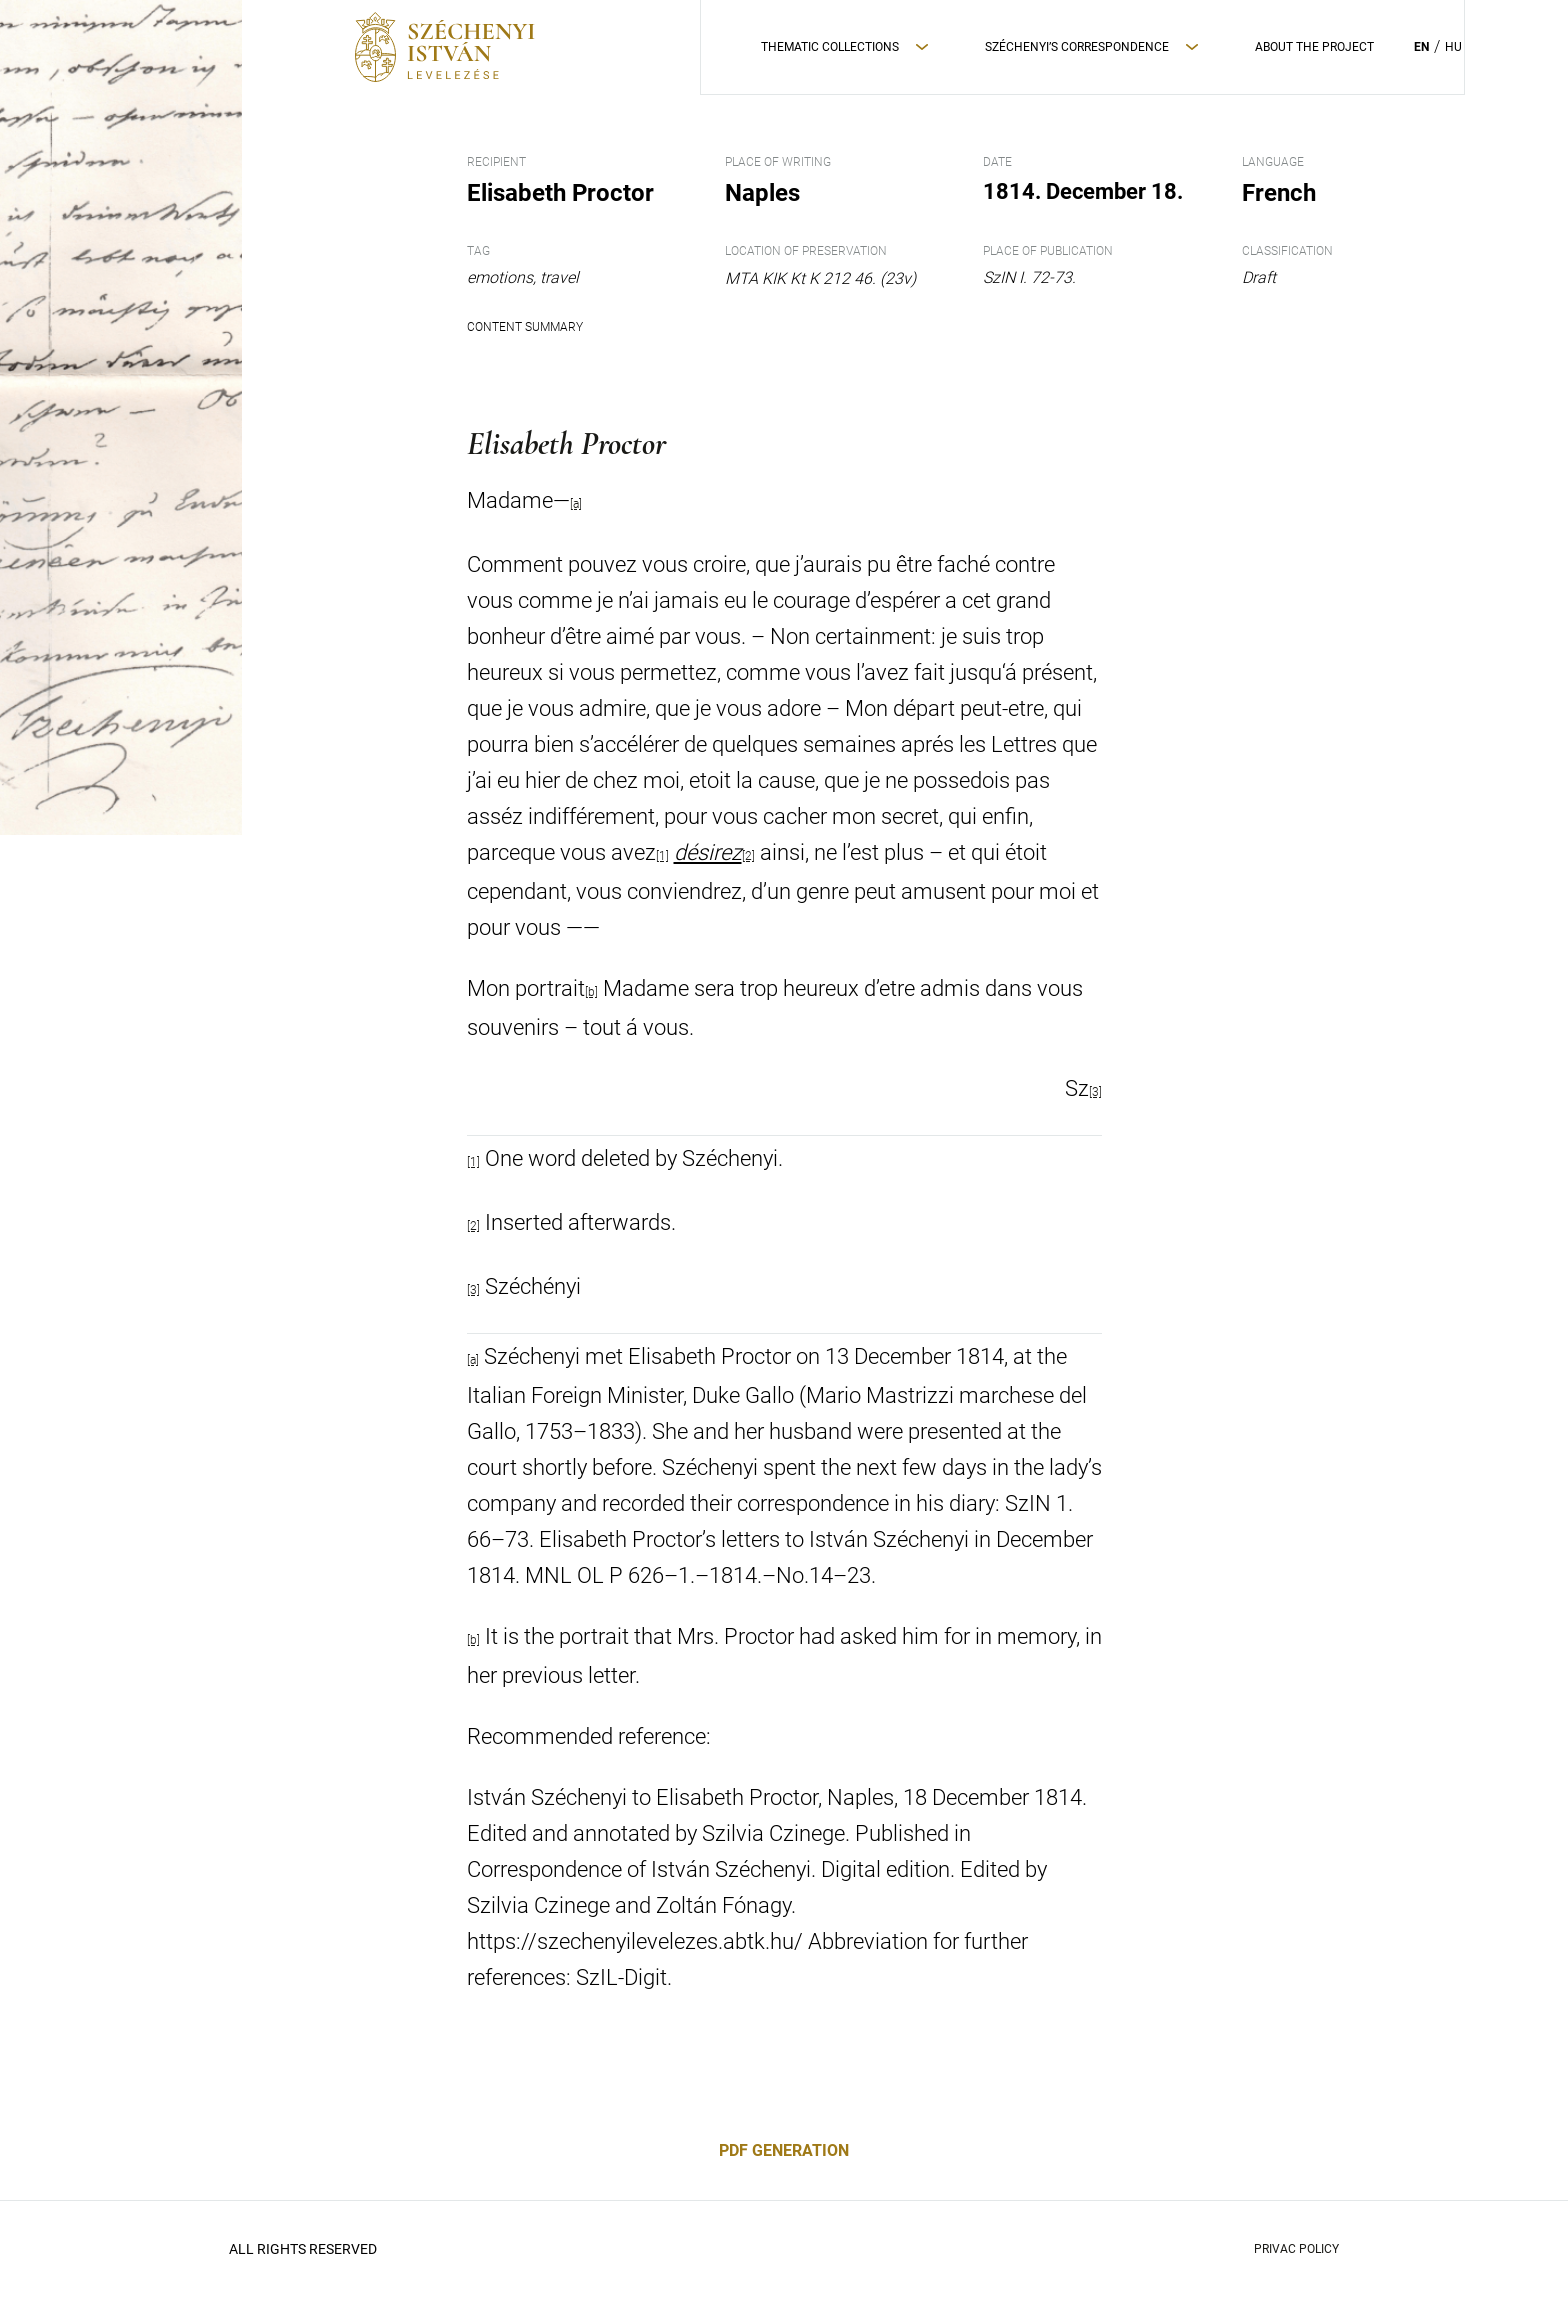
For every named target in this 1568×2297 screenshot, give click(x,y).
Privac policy (1296, 2249)
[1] (662, 856)
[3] (1095, 1092)
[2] (748, 856)
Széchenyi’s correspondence (1077, 47)
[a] (473, 1360)
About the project (1314, 47)
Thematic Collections (830, 47)
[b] (591, 992)
